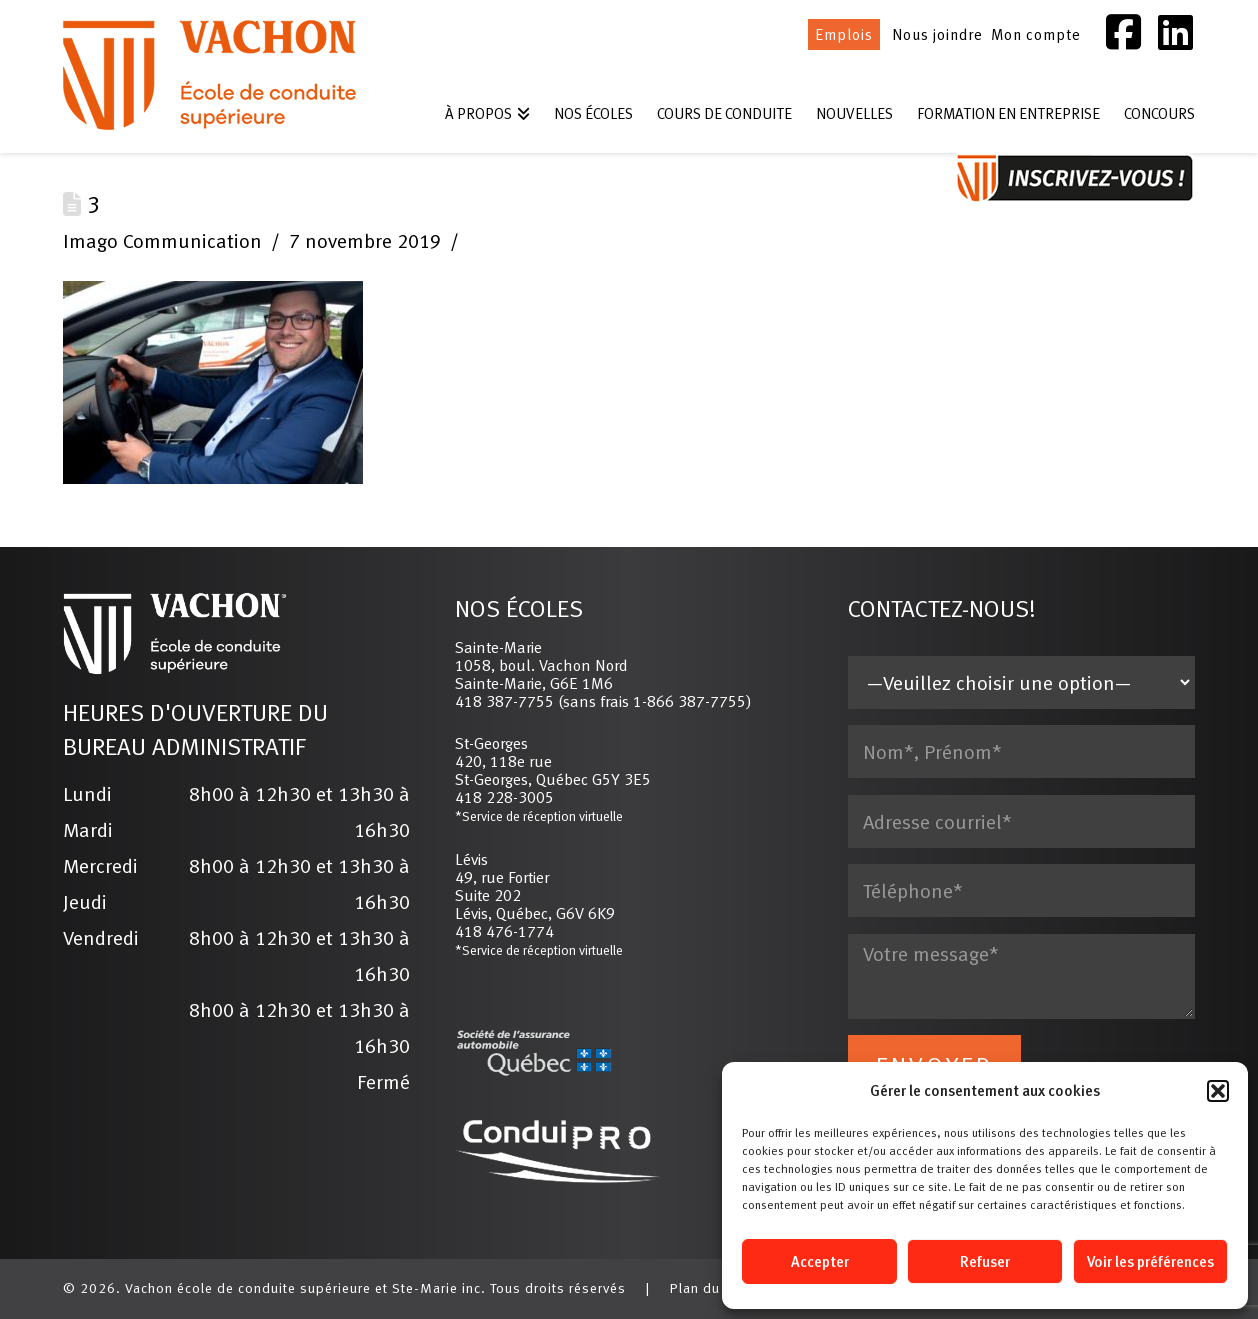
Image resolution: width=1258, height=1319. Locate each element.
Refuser (985, 1261)
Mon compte (1036, 34)
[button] (1218, 1091)
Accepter (820, 1261)
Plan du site (709, 1288)
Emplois (844, 34)
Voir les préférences (1150, 1261)
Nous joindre (937, 34)
